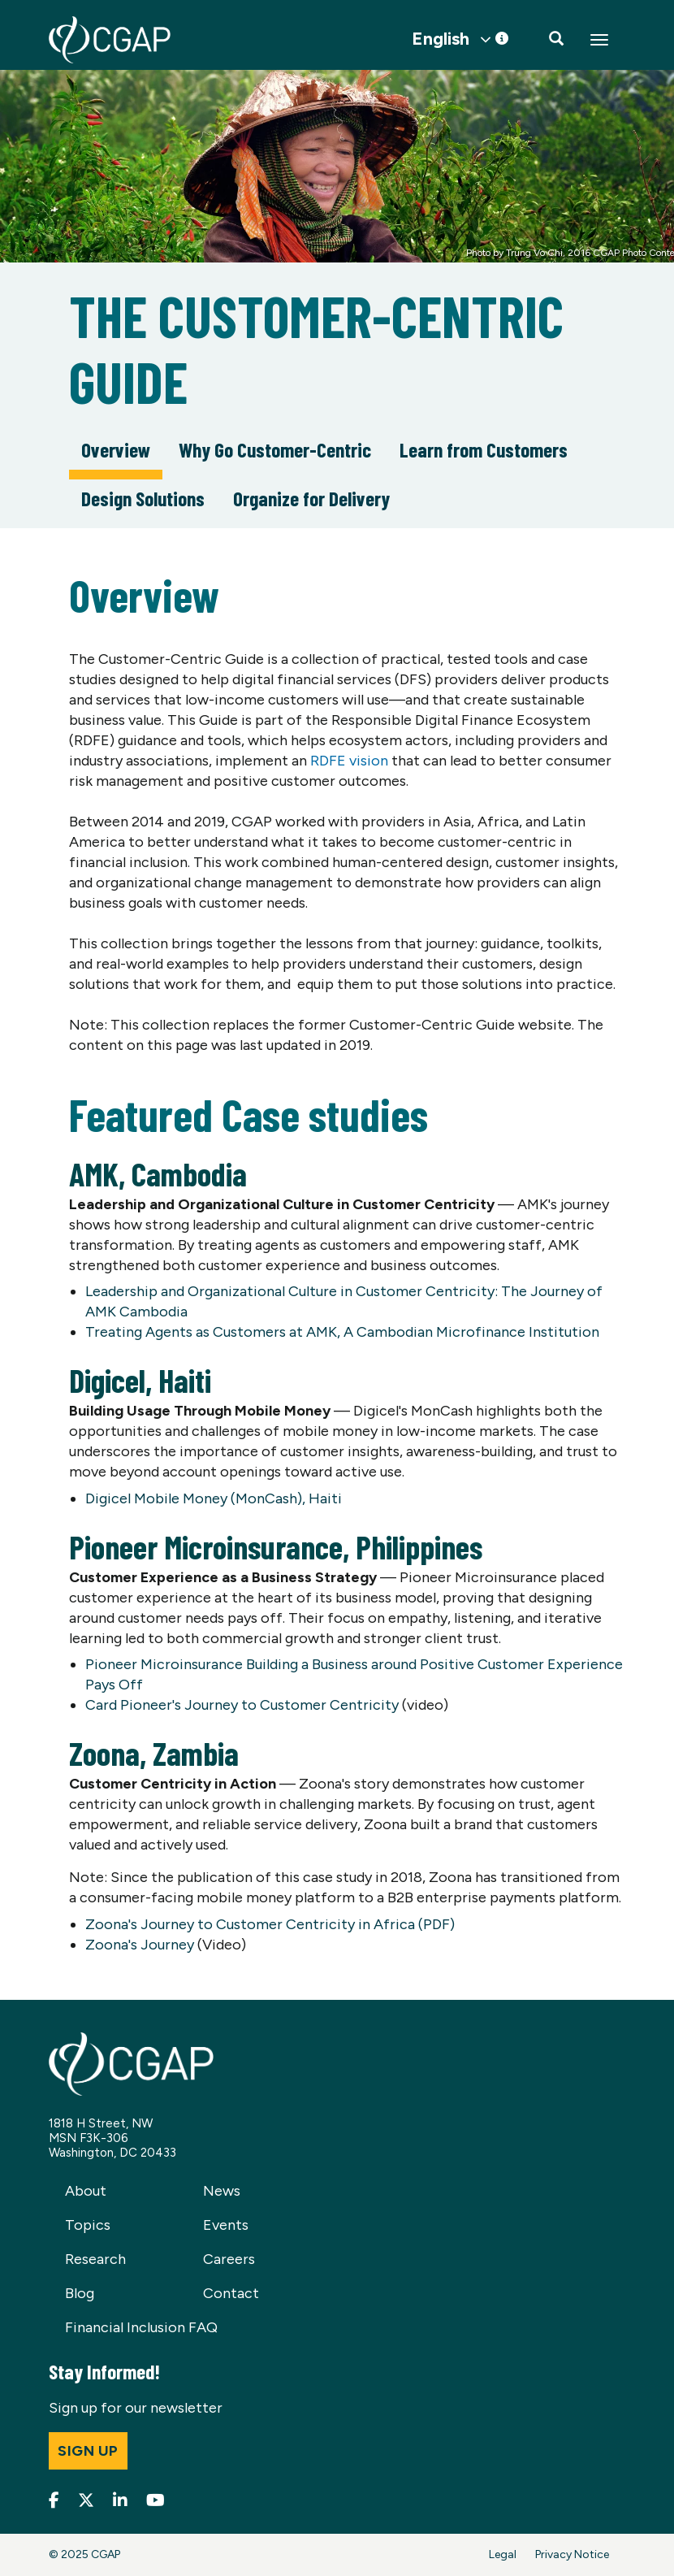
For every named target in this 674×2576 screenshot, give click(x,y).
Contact (231, 2293)
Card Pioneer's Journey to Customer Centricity (242, 1705)
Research (95, 2259)
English (440, 39)
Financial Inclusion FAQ (141, 2327)
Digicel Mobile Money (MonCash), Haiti (213, 1498)
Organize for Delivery (311, 498)
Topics (87, 2225)
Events (225, 2225)
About (85, 2191)
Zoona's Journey (139, 1945)
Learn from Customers (484, 449)
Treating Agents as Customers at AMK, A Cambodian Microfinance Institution (342, 1332)
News (221, 2191)
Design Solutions (143, 498)
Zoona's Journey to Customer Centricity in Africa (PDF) (270, 1924)
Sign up (88, 2451)
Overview (115, 449)
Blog (79, 2293)
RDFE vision (349, 761)
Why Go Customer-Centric (275, 449)
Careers (229, 2259)
